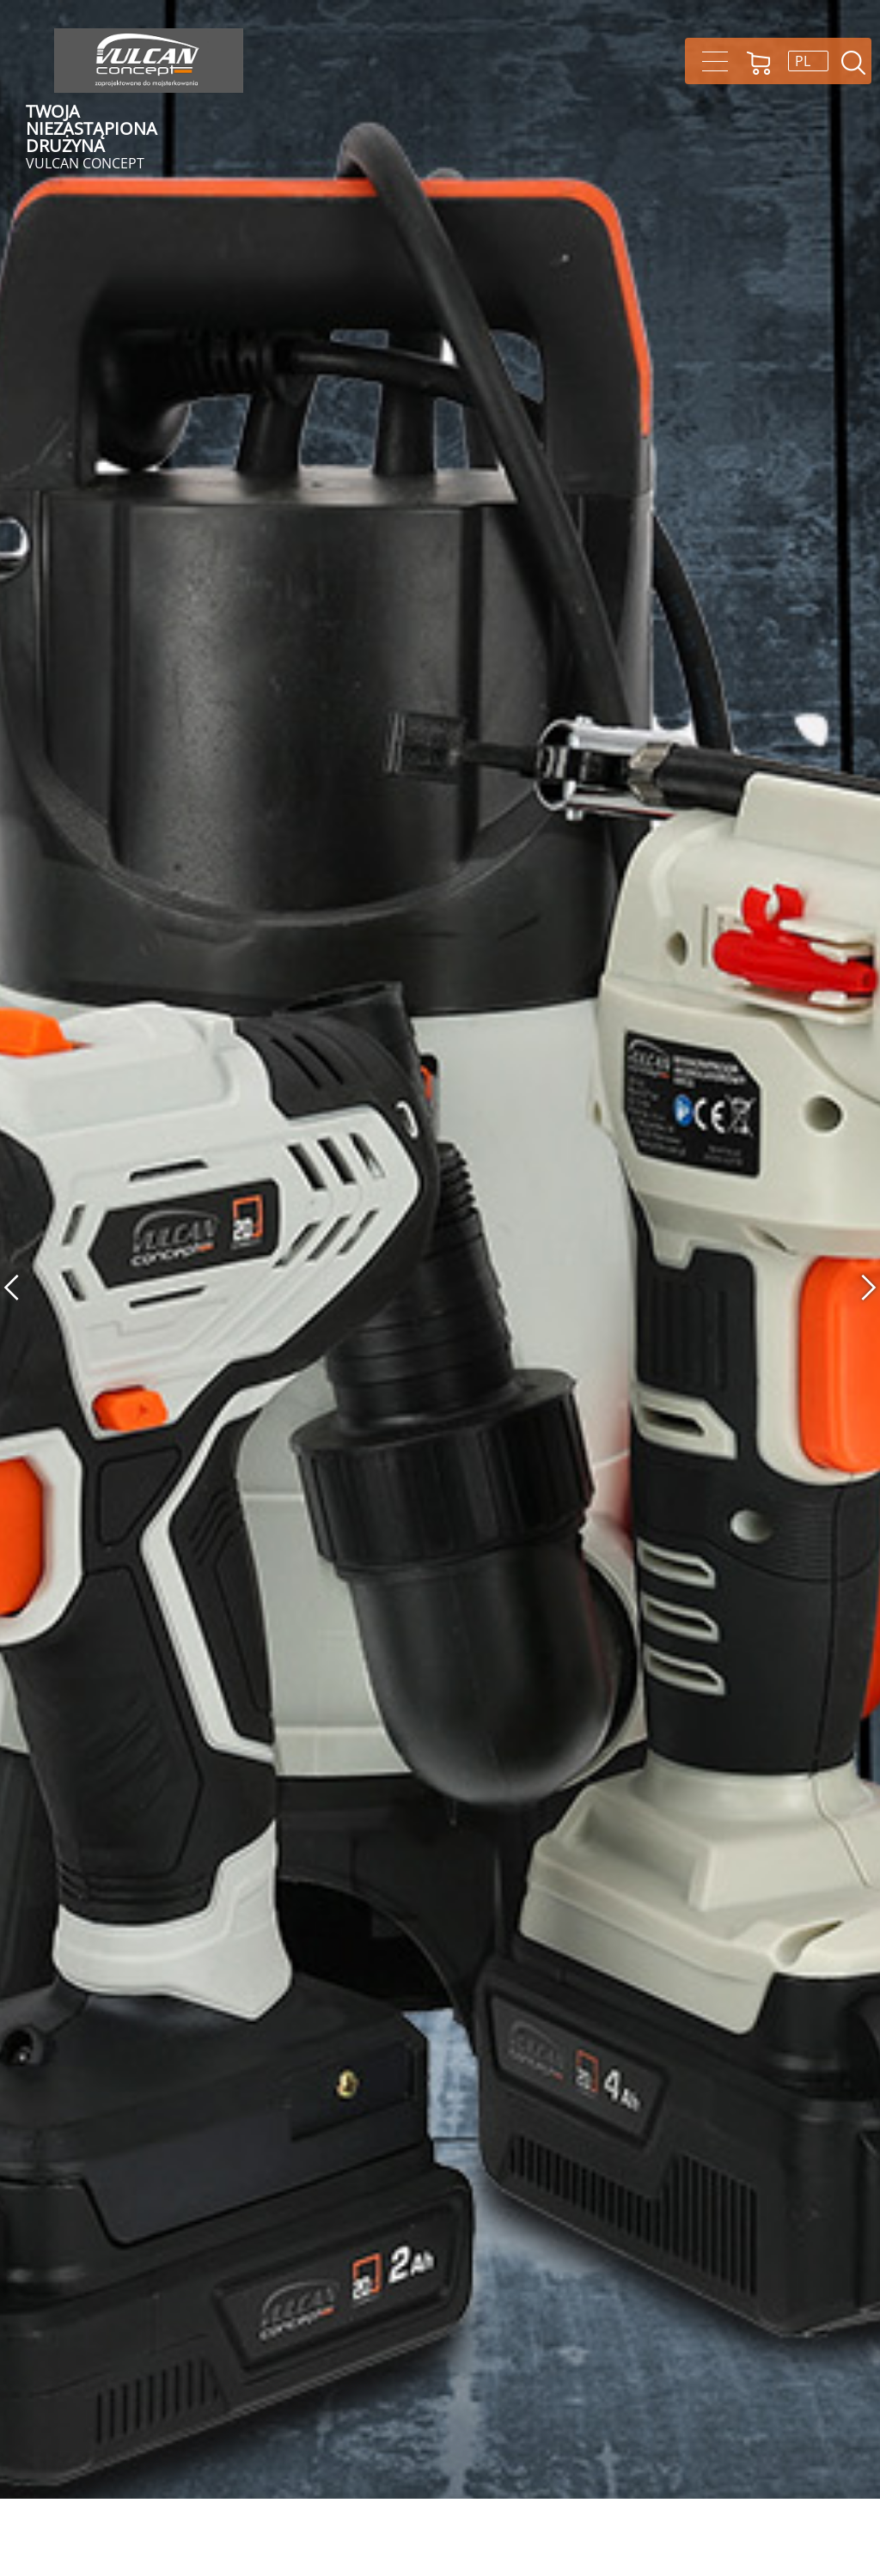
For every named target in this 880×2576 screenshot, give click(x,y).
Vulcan (149, 60)
